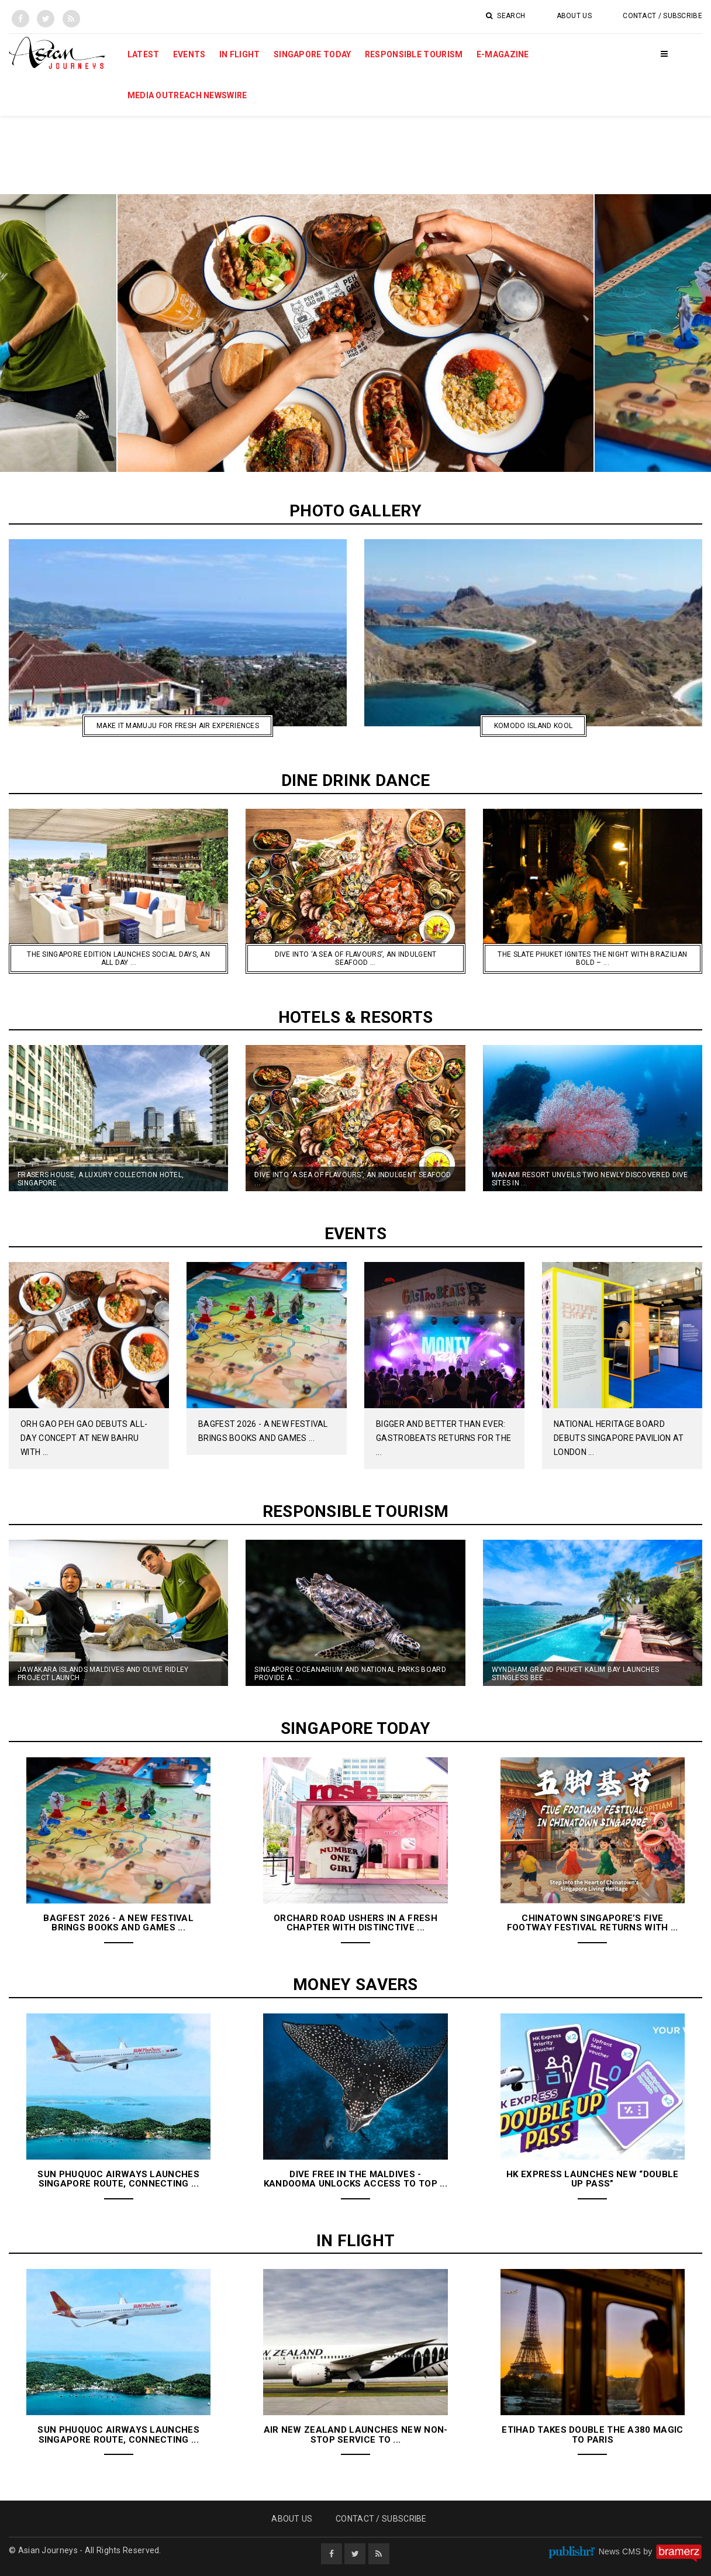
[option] (355, 333)
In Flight (239, 54)
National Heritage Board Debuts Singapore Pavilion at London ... (619, 1438)
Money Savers (355, 1984)
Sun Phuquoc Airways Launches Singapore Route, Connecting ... (118, 2179)
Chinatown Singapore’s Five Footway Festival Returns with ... (592, 1923)
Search (505, 16)
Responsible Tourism (414, 54)
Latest (143, 54)
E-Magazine (503, 54)
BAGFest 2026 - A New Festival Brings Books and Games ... (118, 1923)
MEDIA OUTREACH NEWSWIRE (187, 95)
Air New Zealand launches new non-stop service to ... (356, 2435)
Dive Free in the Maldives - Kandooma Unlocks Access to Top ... (355, 2179)
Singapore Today (312, 54)
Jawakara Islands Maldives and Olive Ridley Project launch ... (103, 1673)
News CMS (621, 2551)
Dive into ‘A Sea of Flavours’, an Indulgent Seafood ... (352, 1179)
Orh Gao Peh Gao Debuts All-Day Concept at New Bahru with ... (83, 1438)
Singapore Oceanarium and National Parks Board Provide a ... (350, 1673)
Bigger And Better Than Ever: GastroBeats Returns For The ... (443, 1438)
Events (189, 54)
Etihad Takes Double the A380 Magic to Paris (592, 2435)
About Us (574, 16)
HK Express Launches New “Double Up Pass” (592, 2179)
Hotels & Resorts (355, 1017)
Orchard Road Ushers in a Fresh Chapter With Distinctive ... (355, 1923)
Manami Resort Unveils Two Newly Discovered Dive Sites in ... (590, 1179)
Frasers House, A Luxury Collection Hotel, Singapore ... (101, 1179)
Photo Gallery (355, 510)
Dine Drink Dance (355, 780)
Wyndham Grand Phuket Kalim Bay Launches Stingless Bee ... (576, 1673)
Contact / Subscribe (662, 16)
